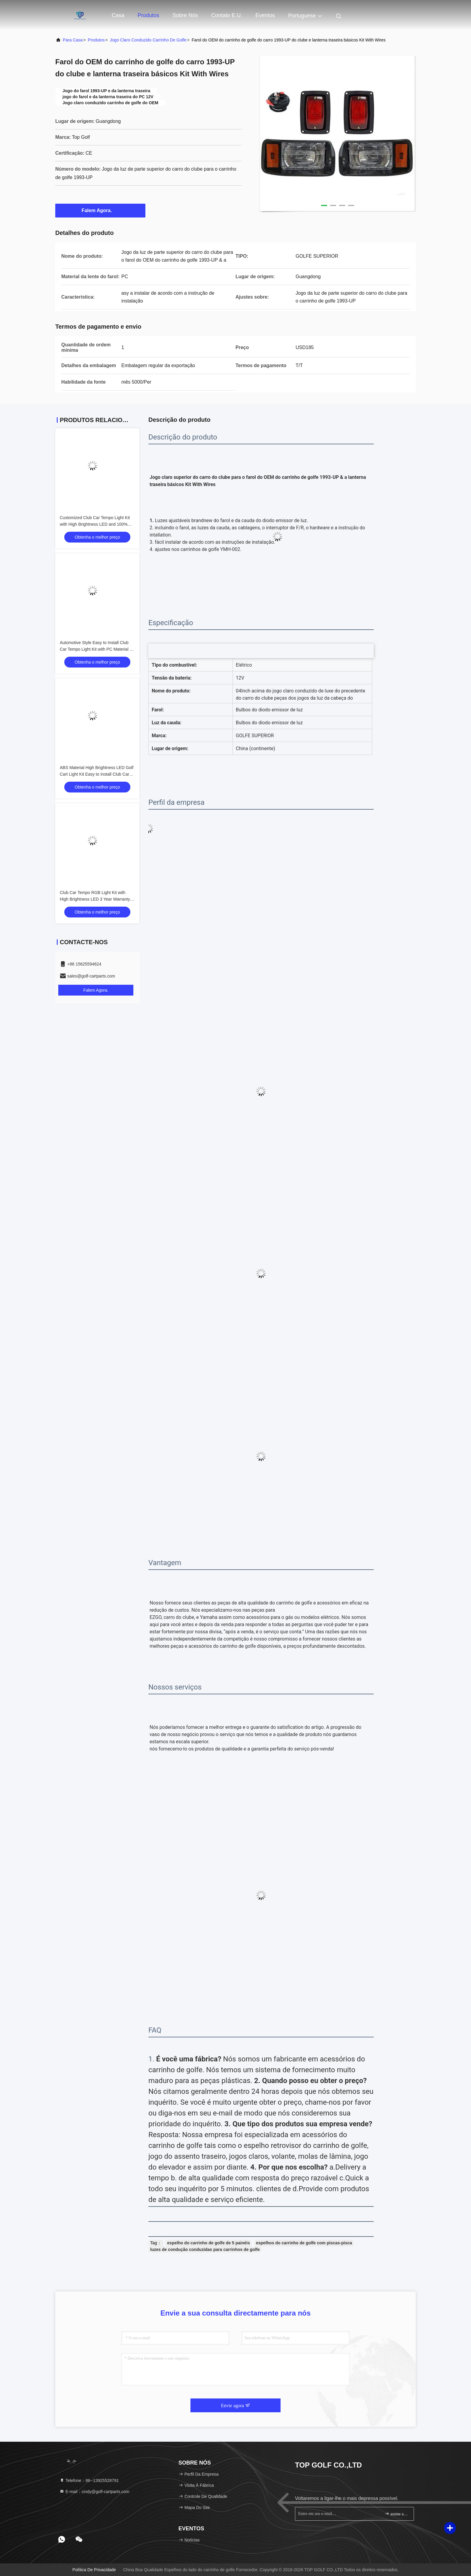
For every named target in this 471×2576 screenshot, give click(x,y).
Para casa (73, 40)
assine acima (396, 2513)
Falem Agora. (100, 210)
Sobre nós (185, 15)
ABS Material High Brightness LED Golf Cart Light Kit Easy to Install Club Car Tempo (96, 774)
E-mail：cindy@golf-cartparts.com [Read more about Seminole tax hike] (94, 2491)
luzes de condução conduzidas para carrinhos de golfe (205, 2249)
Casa (118, 15)
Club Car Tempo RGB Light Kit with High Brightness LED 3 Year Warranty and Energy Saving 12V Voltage (95, 899)
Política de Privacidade (94, 2569)
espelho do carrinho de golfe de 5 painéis (208, 2242)
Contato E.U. (226, 15)
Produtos (148, 15)
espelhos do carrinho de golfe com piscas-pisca (304, 2242)
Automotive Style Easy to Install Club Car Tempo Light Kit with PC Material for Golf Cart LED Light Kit (97, 649)
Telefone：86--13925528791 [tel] (89, 2480)
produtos (96, 40)
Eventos (265, 15)
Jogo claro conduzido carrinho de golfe (148, 40)
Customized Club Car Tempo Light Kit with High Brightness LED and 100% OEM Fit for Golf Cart (95, 524)
